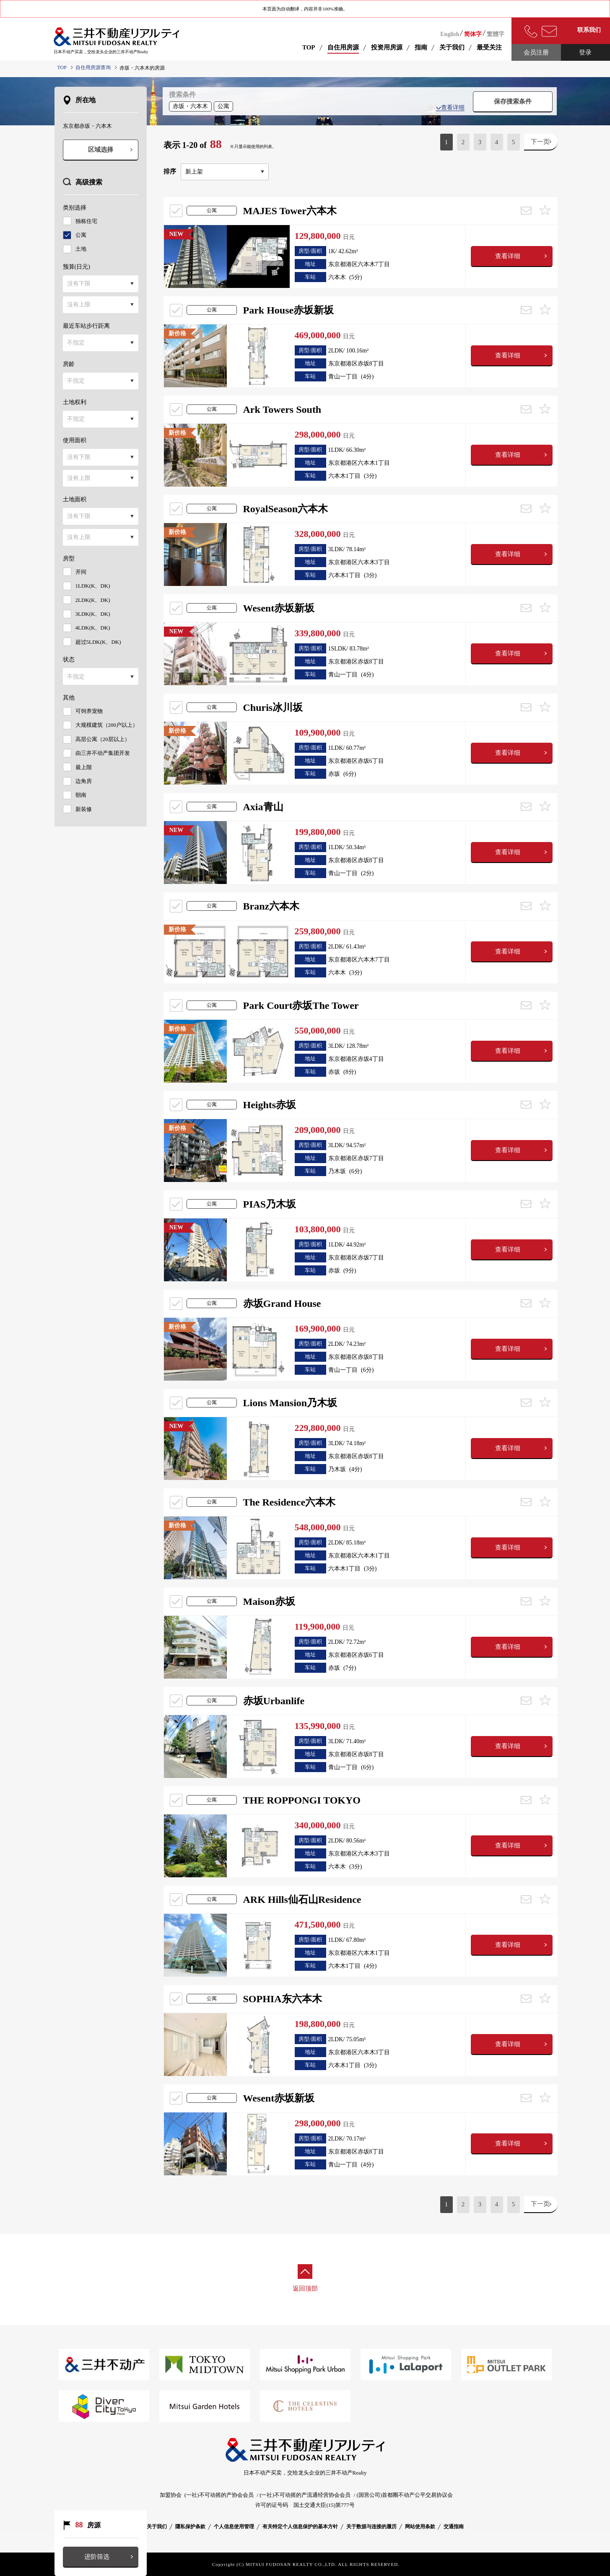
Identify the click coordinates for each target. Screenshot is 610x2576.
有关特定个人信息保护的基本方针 (300, 2526)
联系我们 (589, 30)
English (449, 34)
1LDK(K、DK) (92, 586)
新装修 (83, 809)
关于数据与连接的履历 (371, 2526)
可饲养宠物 (89, 711)
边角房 (83, 781)
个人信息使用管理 (234, 2526)
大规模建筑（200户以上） (106, 725)
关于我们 (157, 2526)
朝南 (80, 795)
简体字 (473, 34)
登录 (585, 52)
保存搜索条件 (513, 101)
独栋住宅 (86, 221)
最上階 (83, 767)
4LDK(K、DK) (92, 628)
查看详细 (450, 107)
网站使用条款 (420, 2526)
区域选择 (100, 149)
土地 (80, 249)
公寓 (80, 235)
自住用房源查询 (93, 67)
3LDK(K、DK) (92, 614)
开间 (80, 572)
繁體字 (495, 34)
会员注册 (536, 52)
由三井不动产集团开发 (102, 753)
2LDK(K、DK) (92, 600)
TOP (308, 47)
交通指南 (454, 2526)
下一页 (540, 141)
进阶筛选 (96, 2556)
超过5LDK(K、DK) (98, 642)
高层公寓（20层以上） (102, 739)
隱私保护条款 (190, 2526)
